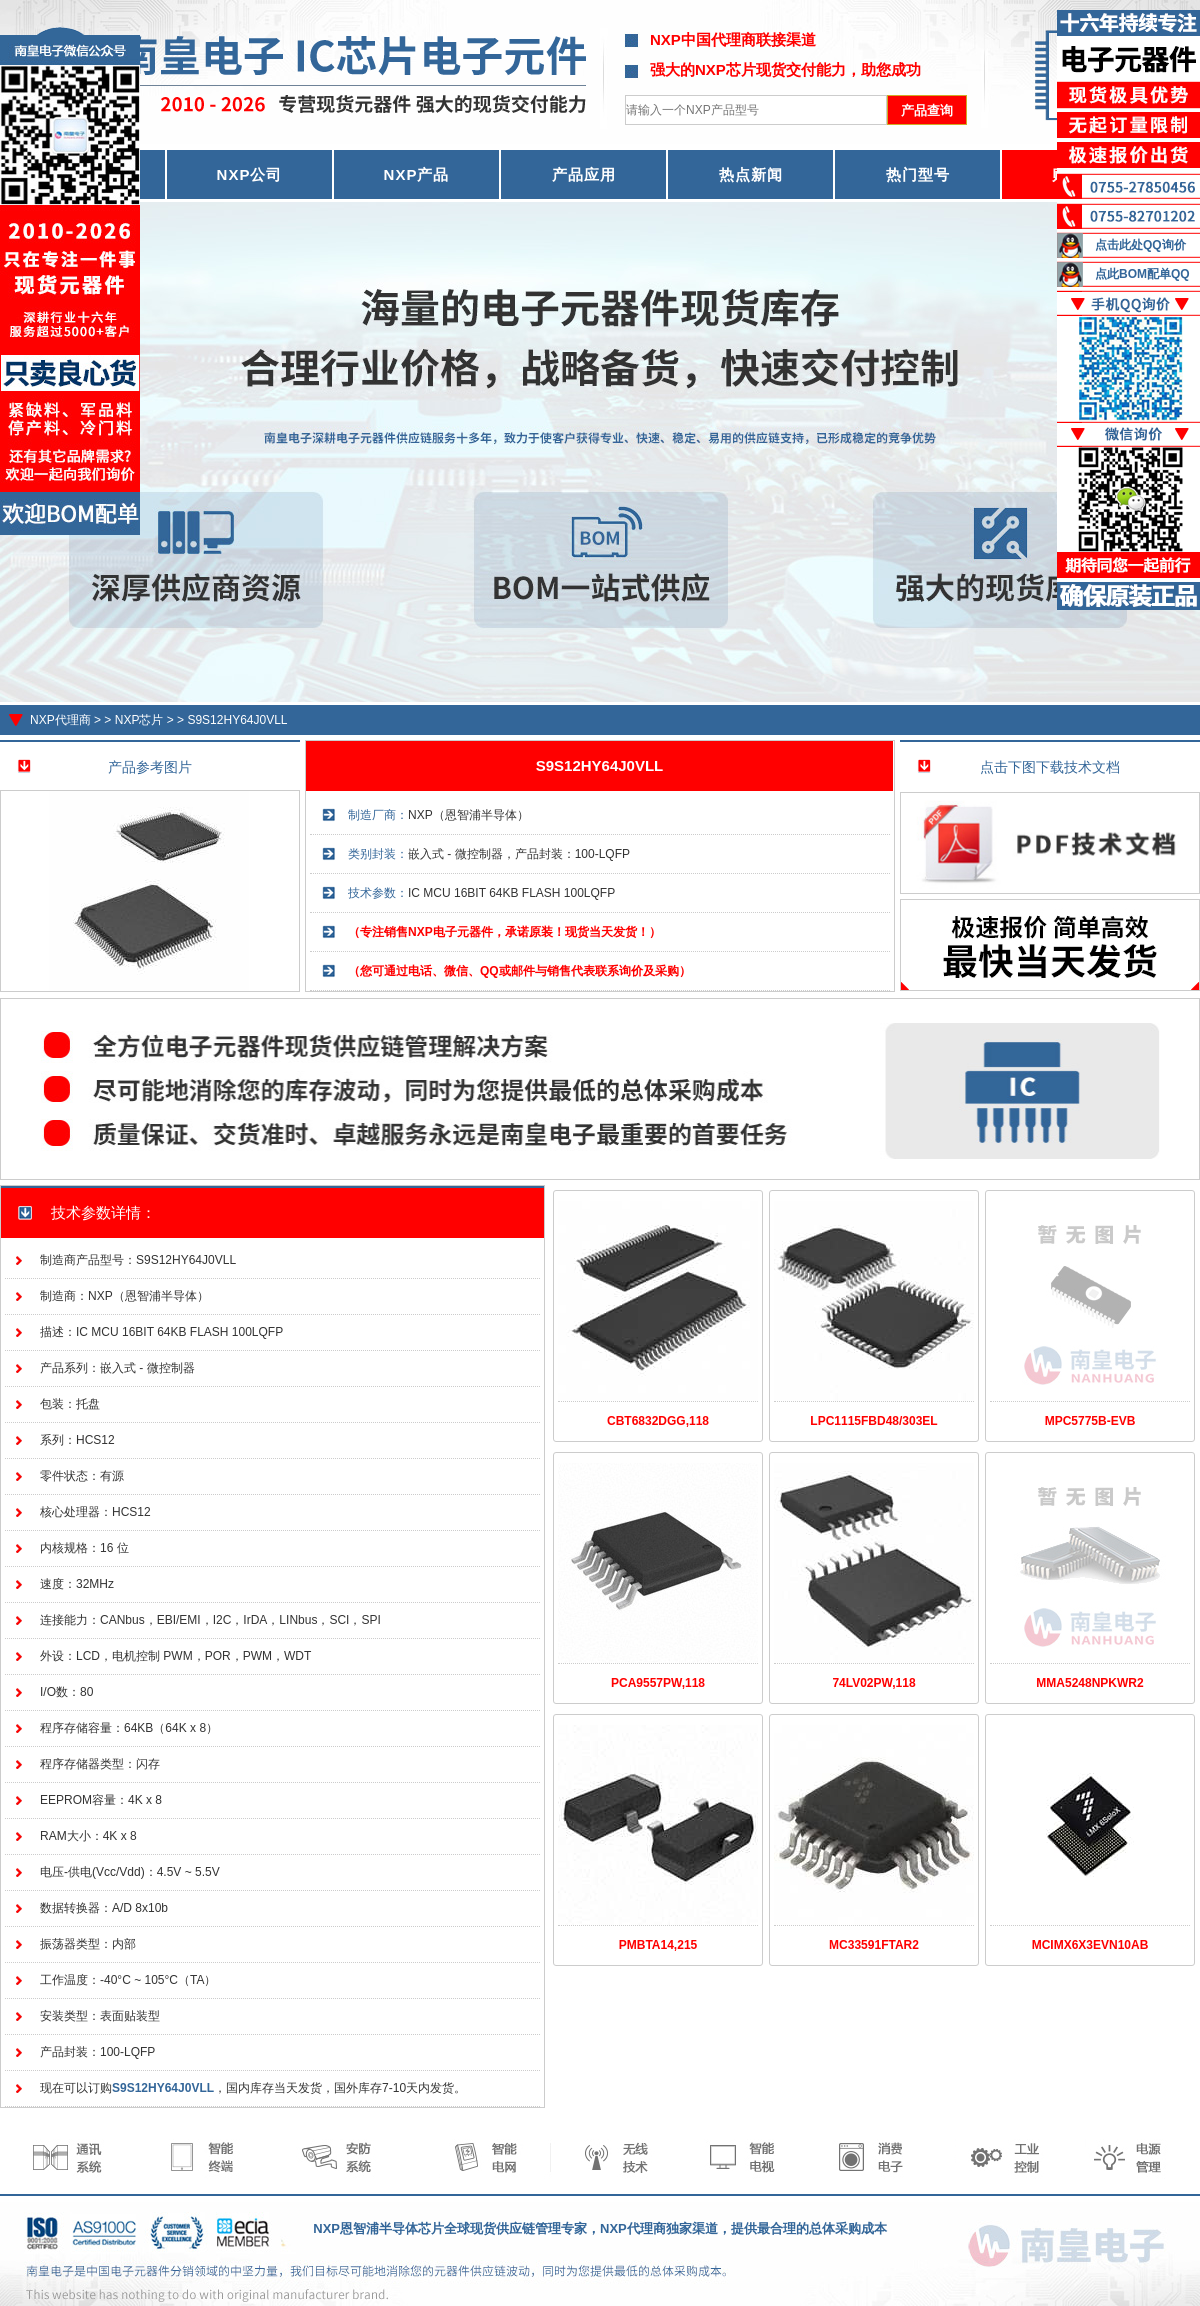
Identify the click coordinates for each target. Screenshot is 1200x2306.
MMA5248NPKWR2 (1089, 1683)
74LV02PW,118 (873, 1683)
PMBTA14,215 (658, 1945)
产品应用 (584, 174)
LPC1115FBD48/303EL (873, 1421)
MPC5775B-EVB (1090, 1421)
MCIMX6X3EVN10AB (1090, 1945)
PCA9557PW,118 (658, 1683)
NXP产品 (417, 174)
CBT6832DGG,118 (658, 1421)
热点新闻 (751, 174)
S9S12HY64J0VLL (237, 720)
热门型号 (918, 174)
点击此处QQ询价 (1140, 245)
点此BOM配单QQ (1142, 274)
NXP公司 (250, 174)
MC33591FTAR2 (874, 1945)
